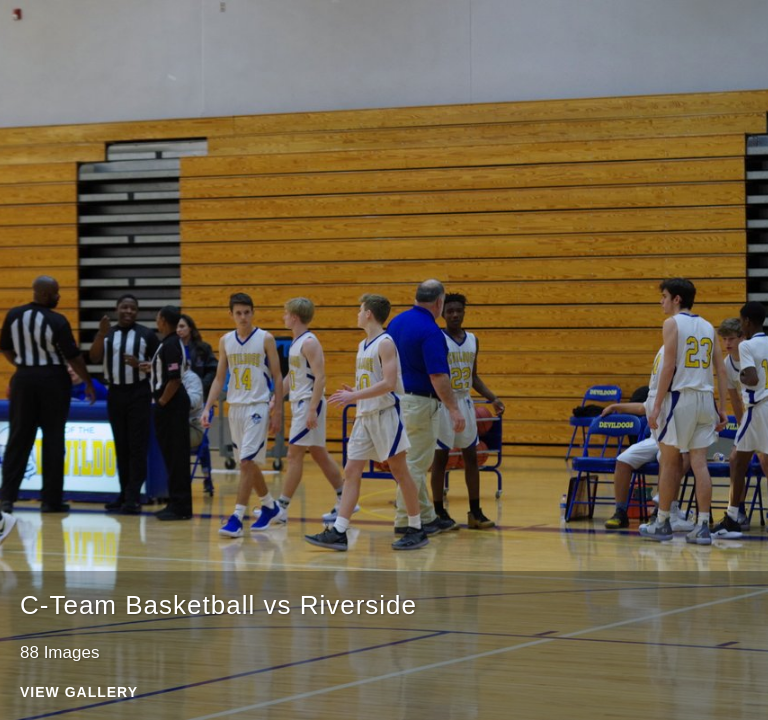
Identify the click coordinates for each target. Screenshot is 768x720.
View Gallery (79, 692)
